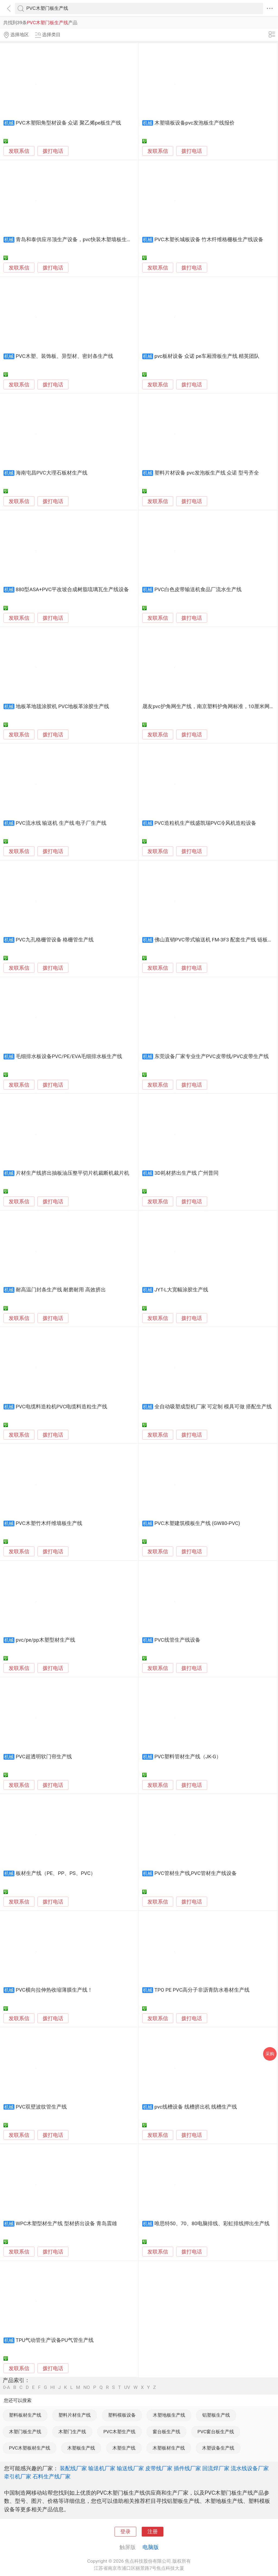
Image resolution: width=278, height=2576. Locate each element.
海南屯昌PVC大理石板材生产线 (51, 473)
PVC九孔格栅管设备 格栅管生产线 (55, 940)
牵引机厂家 (17, 2476)
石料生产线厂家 (52, 2476)
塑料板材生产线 (25, 2415)
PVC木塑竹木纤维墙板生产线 (49, 1523)
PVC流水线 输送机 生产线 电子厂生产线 (61, 823)
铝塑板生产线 (216, 2415)
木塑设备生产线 (218, 2448)
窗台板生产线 (166, 2431)
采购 (270, 2053)
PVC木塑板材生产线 (29, 2448)
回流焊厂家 (215, 2468)
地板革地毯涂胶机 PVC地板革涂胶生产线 (62, 706)
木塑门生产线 (72, 2431)
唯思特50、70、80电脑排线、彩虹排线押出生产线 (212, 2224)
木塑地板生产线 (169, 2415)
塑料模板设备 (122, 2415)
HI (52, 2387)
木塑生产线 (123, 2448)
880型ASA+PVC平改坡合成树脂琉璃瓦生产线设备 (72, 590)
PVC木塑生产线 (119, 2431)
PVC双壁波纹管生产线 (41, 2107)
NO (86, 2387)
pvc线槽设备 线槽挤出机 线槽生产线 (195, 2107)
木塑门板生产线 (25, 2431)
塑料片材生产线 (74, 2415)
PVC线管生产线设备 (177, 1640)
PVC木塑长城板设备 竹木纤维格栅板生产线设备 (208, 240)
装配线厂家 (73, 2468)
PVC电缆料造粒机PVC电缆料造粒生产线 (62, 1407)
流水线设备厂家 (250, 2468)
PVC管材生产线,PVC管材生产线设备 (195, 1873)
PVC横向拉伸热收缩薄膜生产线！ (54, 1990)
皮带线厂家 (158, 2468)
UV (127, 2387)
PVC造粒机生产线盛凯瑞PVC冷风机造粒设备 (205, 823)
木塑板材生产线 (169, 2448)
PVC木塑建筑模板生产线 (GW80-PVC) (197, 1523)
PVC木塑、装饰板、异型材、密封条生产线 (64, 356)
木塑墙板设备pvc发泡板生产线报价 (194, 123)
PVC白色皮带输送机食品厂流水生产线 (198, 590)
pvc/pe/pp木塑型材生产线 (45, 1640)
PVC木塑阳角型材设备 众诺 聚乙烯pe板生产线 (68, 123)
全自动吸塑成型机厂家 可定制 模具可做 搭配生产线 (213, 1407)
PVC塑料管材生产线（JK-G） (187, 1757)
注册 (152, 2532)
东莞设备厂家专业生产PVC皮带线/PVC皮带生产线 (211, 1056)
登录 (125, 2532)
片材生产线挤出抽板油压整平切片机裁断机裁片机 (72, 1173)
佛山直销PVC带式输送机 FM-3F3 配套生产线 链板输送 (216, 940)
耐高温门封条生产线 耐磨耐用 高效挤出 (61, 1290)
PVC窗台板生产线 (215, 2431)
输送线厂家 (130, 2468)
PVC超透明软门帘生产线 (44, 1757)
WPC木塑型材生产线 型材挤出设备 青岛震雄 (66, 2224)
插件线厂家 (187, 2468)
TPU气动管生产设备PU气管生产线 (55, 2340)
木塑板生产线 (81, 2448)
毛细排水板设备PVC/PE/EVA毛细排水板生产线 (69, 1056)
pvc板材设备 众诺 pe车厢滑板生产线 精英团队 (206, 356)
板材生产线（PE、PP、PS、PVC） (56, 1873)
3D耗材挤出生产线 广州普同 (186, 1173)
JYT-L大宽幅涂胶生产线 (181, 1290)
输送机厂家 (101, 2468)
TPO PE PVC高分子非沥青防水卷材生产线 (201, 1990)
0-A (6, 2387)
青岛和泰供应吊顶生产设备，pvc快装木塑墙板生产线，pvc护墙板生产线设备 (103, 240)
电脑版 (151, 2547)
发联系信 (19, 151)
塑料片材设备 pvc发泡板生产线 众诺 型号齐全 (206, 473)
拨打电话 (53, 151)
